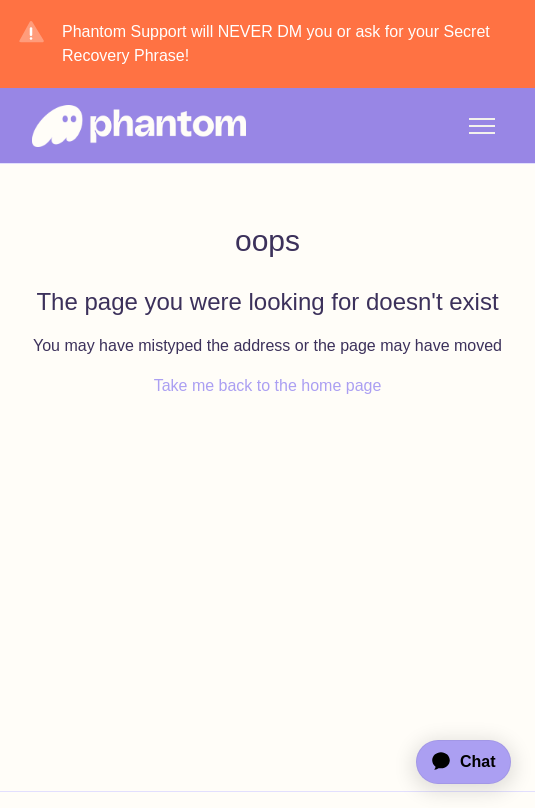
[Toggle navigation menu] (482, 126)
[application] (454, 762)
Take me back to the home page (268, 385)
